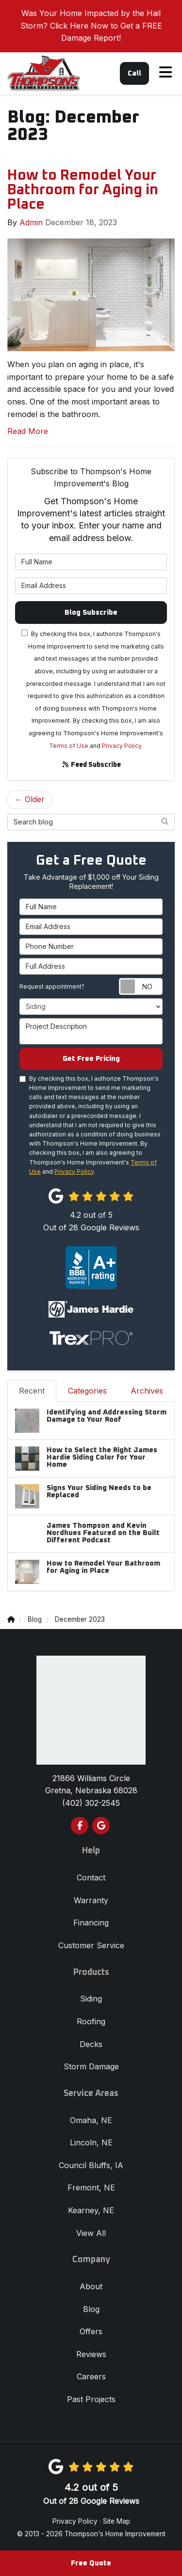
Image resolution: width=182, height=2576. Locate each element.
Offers (91, 2331)
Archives (147, 1391)
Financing (91, 1922)
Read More (27, 431)
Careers (91, 2376)
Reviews (91, 2354)
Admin (31, 222)
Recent (32, 1391)
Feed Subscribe (91, 764)
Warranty (91, 1900)
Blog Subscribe (91, 612)
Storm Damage (91, 2066)
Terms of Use (68, 745)
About (91, 2286)
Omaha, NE (91, 2120)
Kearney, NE (91, 2210)
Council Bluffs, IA (91, 2165)
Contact (91, 1877)
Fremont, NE (91, 2187)
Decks (91, 2044)
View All (91, 2233)
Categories (87, 1391)
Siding (91, 1998)
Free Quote (91, 2563)
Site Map (116, 2521)
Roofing (91, 2021)
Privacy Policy (121, 745)
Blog (91, 2309)
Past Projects (91, 2399)
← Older (30, 799)
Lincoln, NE (91, 2142)
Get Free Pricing (91, 1058)
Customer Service (91, 1945)
